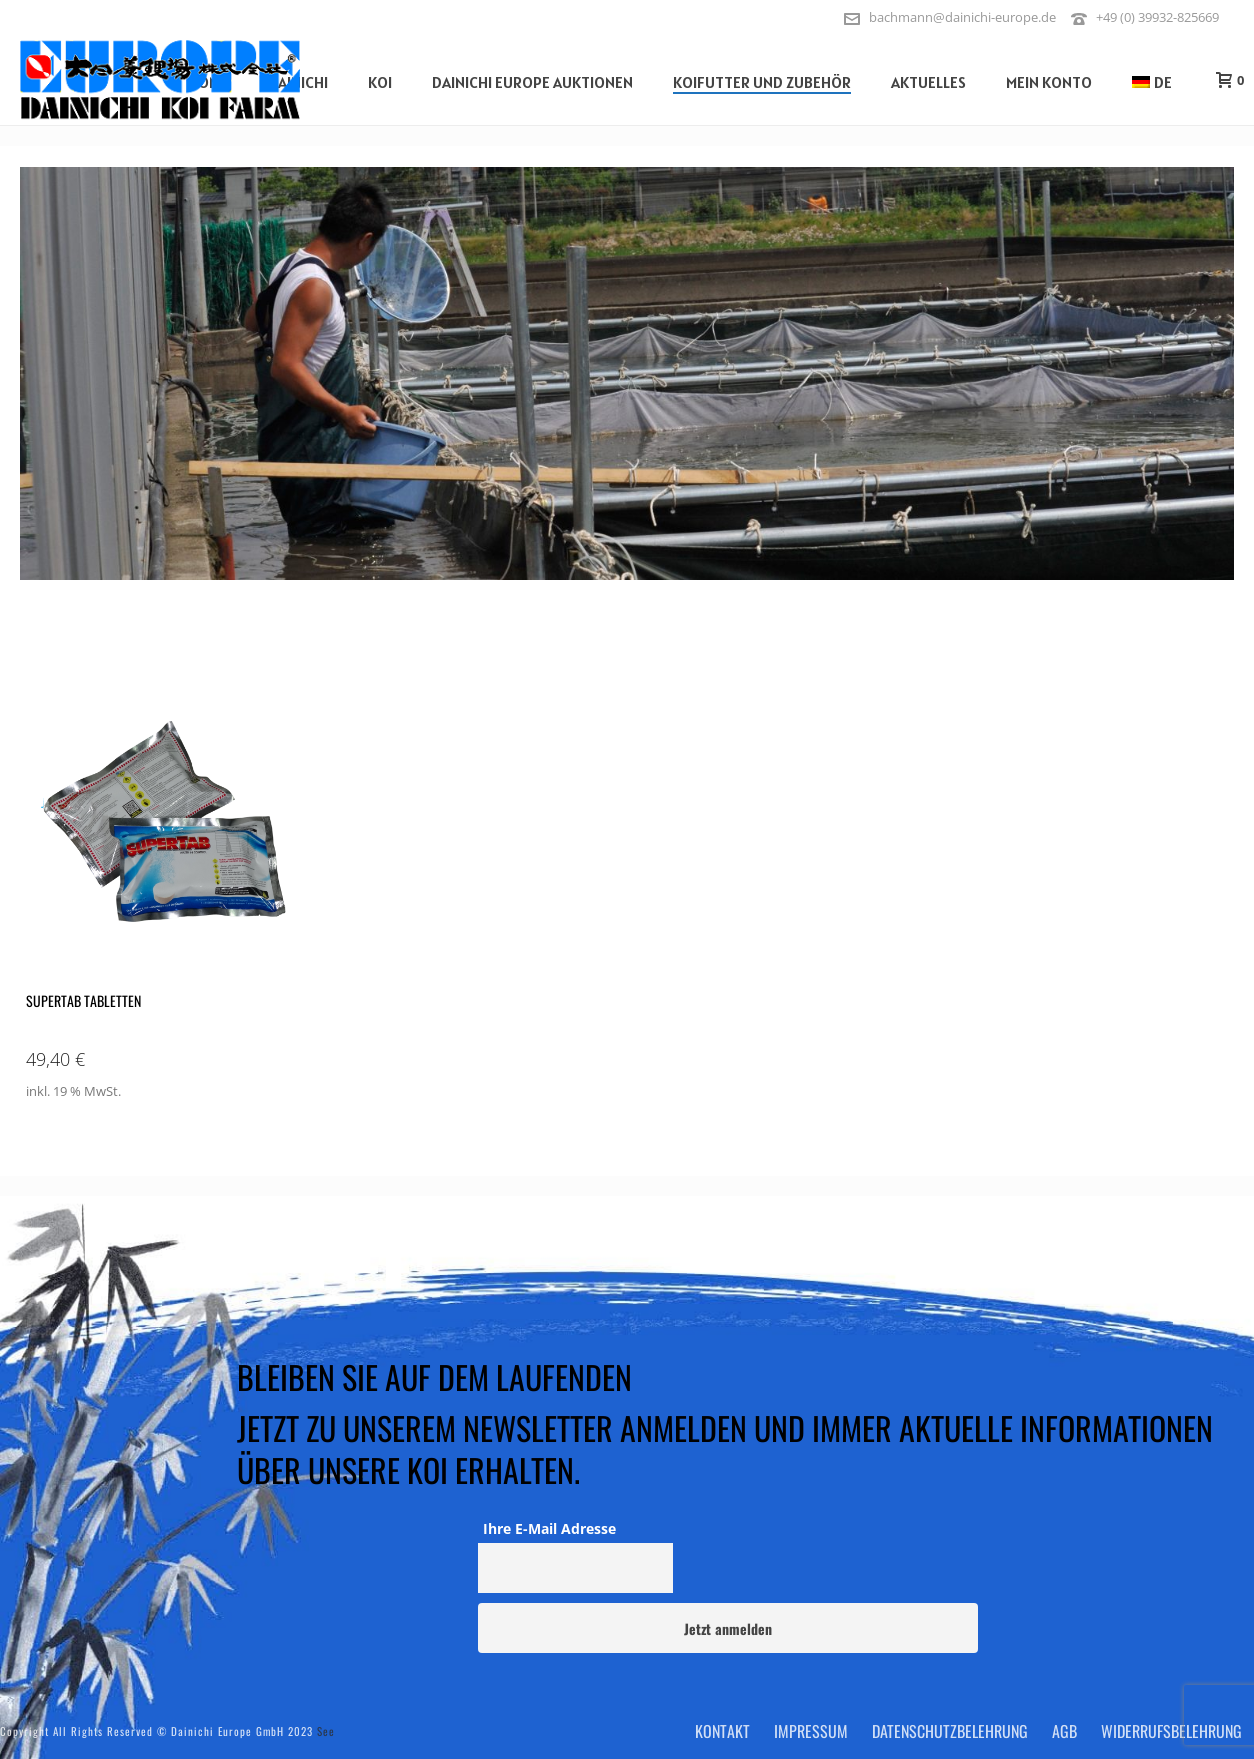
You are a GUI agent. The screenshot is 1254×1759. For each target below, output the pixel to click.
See (326, 1731)
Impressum (811, 1731)
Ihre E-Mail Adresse (549, 1528)
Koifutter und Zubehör (762, 82)
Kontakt (722, 1731)
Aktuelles (928, 82)
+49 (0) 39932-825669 (1157, 17)
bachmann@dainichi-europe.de (962, 17)
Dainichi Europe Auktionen (532, 82)
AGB (1064, 1731)
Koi (380, 82)
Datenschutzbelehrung (950, 1731)
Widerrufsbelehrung (1171, 1731)
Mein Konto (1049, 82)
